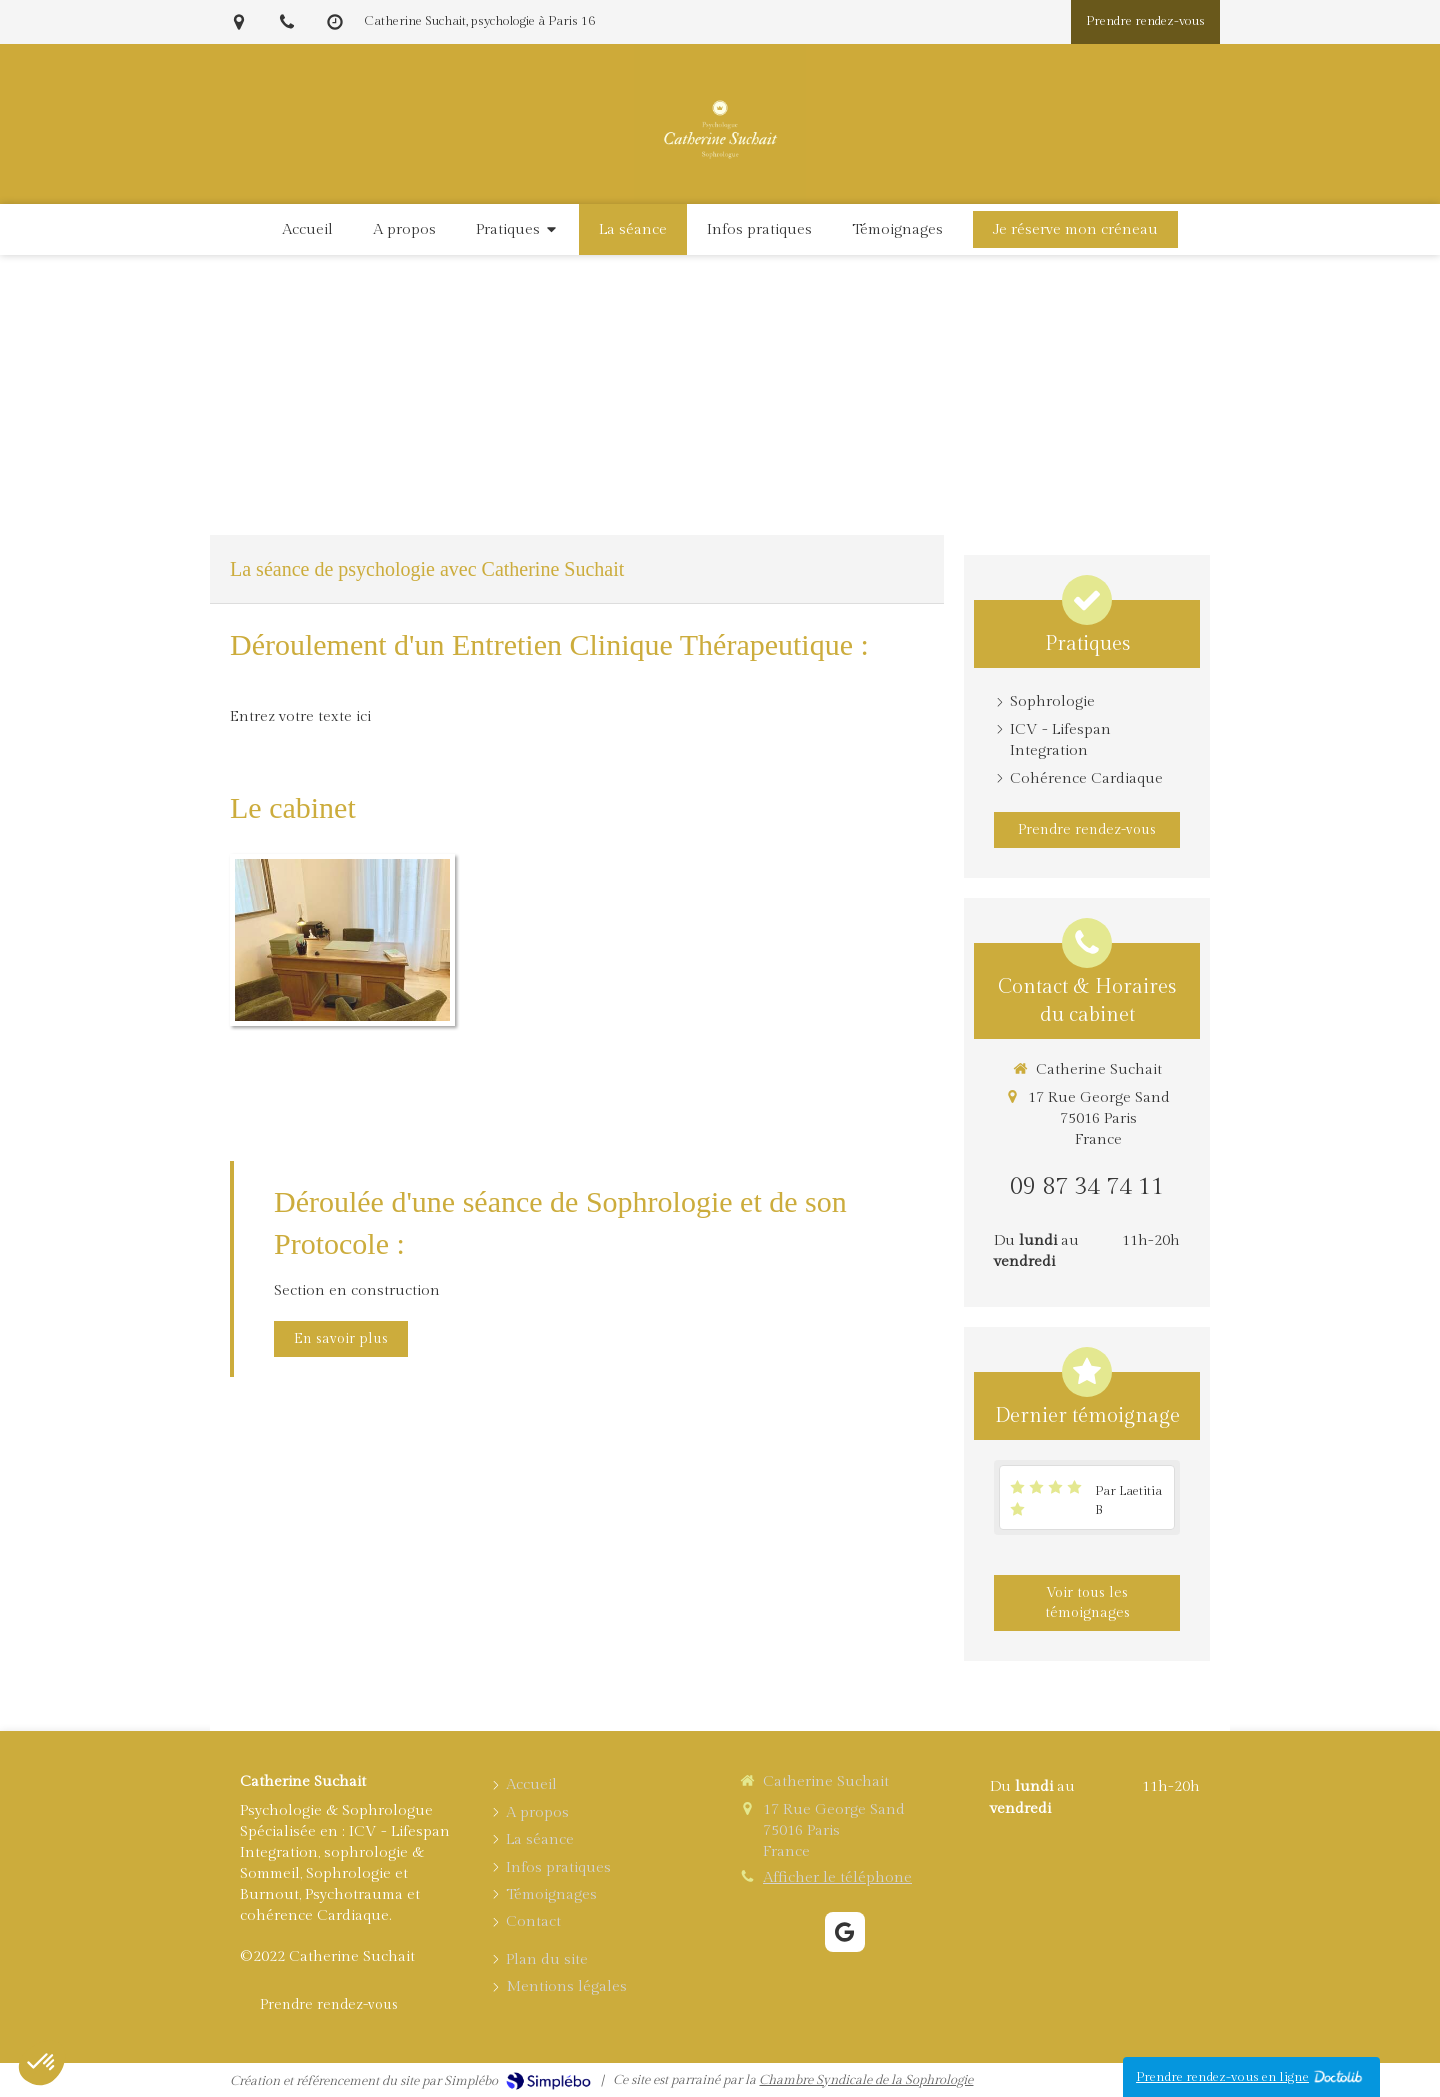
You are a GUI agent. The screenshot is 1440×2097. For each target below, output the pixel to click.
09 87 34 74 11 (1087, 1187)
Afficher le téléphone (837, 1877)
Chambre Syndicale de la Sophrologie (866, 2080)
